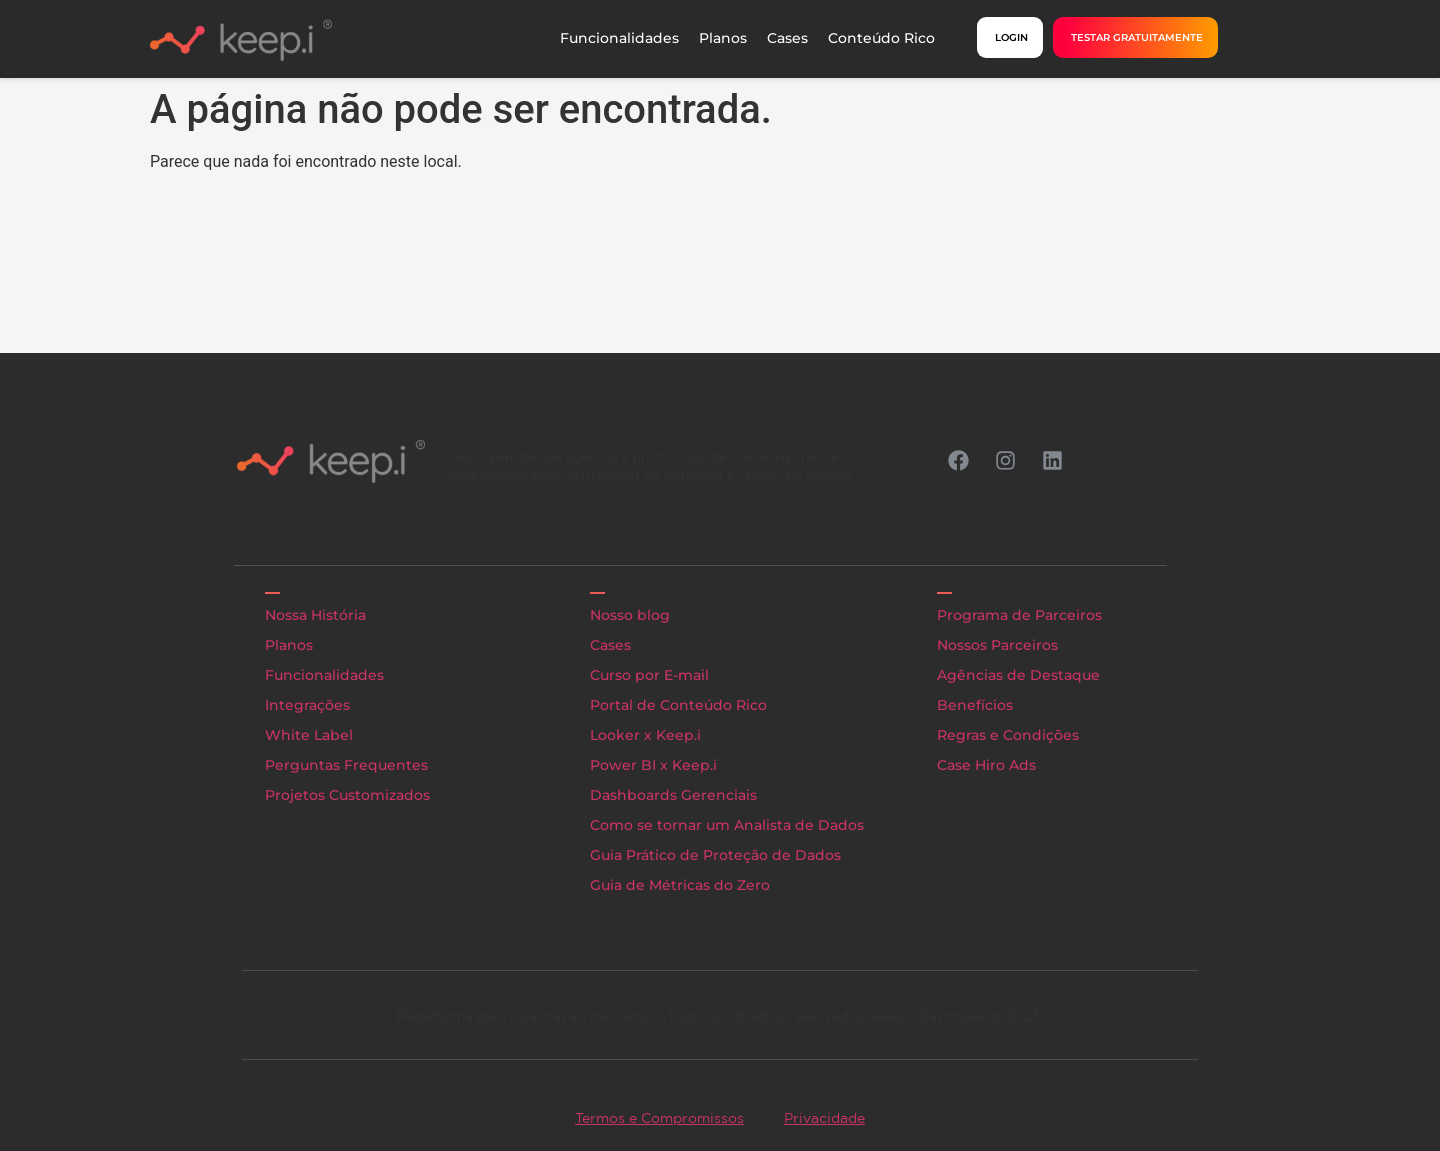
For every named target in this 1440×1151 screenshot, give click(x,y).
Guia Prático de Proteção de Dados (715, 855)
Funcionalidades (619, 38)
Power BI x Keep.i (653, 765)
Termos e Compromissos (659, 1118)
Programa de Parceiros (1019, 615)
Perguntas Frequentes (346, 765)
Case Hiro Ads (986, 765)
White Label (309, 735)
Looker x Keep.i (645, 735)
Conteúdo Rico (881, 38)
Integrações (307, 705)
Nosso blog (630, 615)
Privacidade (824, 1118)
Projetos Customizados (347, 795)
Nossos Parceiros (997, 645)
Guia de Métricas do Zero (680, 885)
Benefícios (975, 705)
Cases (787, 38)
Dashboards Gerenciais (673, 795)
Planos (723, 38)
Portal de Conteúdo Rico (678, 705)
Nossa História (315, 615)
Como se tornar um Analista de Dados (727, 825)
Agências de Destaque (1018, 675)
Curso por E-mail (649, 675)
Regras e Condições (1008, 735)
